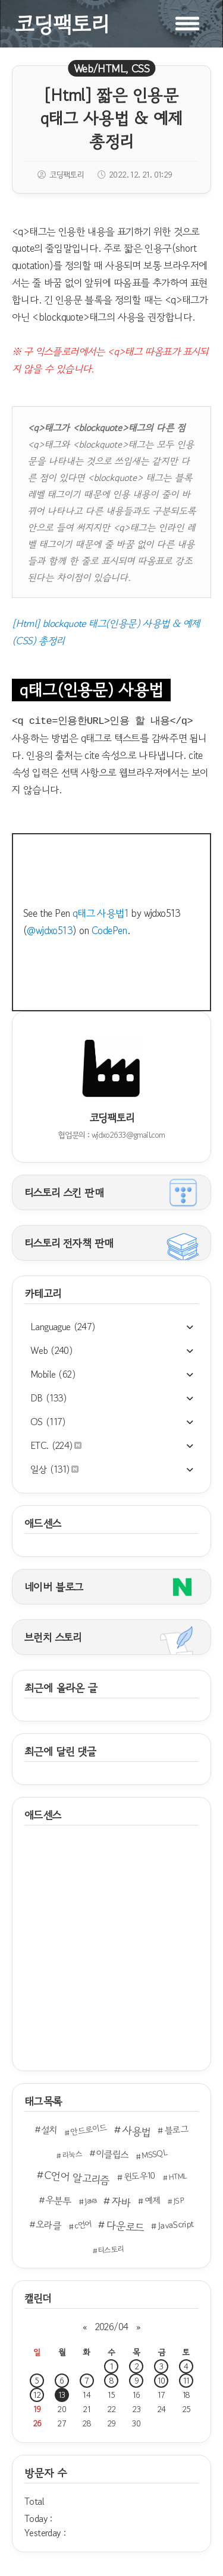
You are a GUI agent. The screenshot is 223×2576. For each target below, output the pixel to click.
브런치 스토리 (52, 1637)
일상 (54, 1469)
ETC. (55, 1445)
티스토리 (111, 2249)
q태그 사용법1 (100, 913)
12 (37, 2395)
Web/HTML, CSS (111, 68)
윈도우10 (140, 2176)
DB (48, 1398)
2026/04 (111, 2326)
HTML (177, 2176)
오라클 (48, 2224)
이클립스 (111, 2153)
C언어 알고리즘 (77, 2177)
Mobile (53, 1374)
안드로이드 (89, 2129)
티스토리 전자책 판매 (68, 1243)
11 (186, 2381)
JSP (179, 2201)
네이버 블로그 (53, 1586)
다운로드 (125, 2226)
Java (90, 2200)
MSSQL (154, 2154)
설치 (49, 2129)
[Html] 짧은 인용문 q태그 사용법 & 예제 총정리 (111, 118)
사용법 (136, 2131)
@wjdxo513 (50, 930)
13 (61, 2395)
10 (161, 2381)
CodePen (109, 930)
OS (48, 1421)
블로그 (176, 2129)
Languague (63, 1326)
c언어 (83, 2224)
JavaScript (176, 2224)
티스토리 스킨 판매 (63, 1192)
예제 (153, 2200)
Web (51, 1350)
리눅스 (72, 2154)
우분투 (58, 2200)
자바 (121, 2201)
